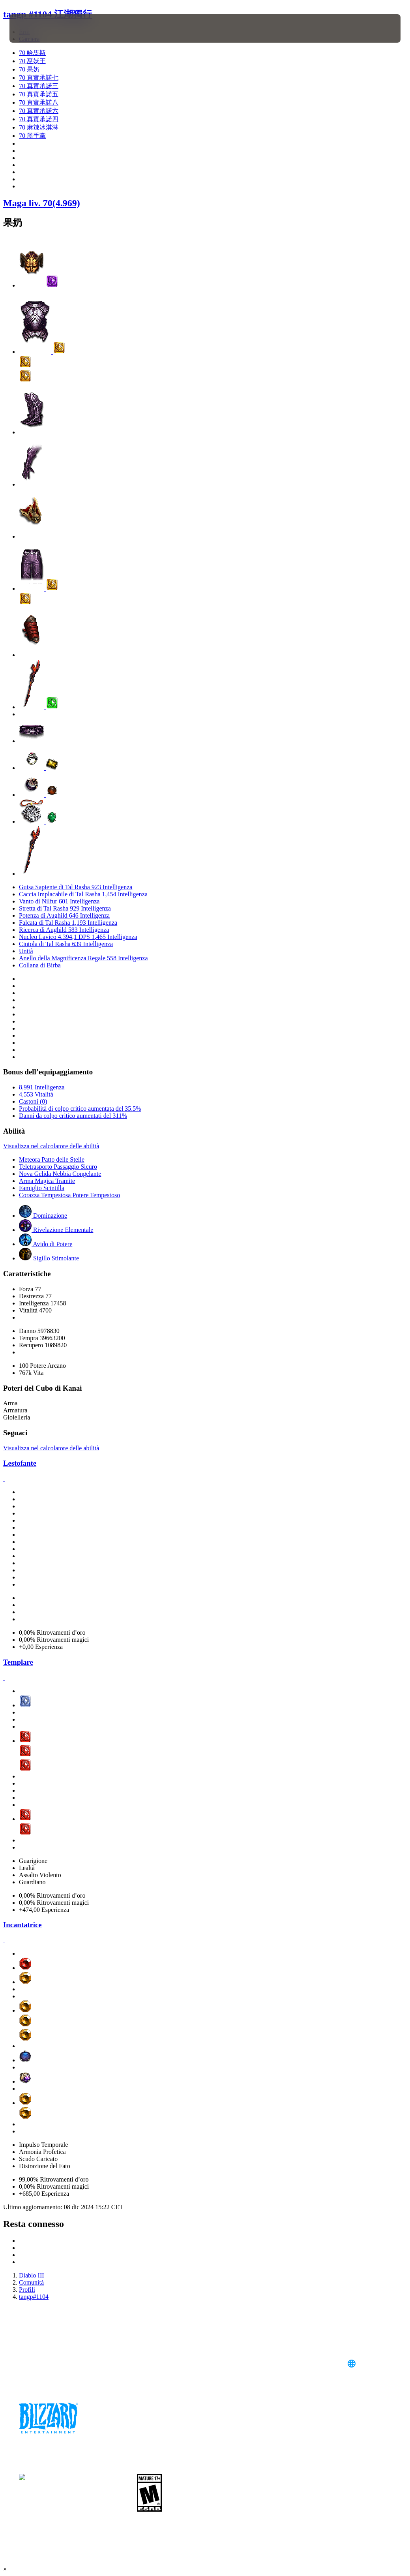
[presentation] (33, 28)
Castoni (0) (33, 1101)
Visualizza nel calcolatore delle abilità (51, 1146)
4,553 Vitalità (36, 1094)
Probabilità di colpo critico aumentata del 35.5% (80, 1108)
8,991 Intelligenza (42, 1087)
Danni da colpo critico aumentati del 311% (73, 1115)
